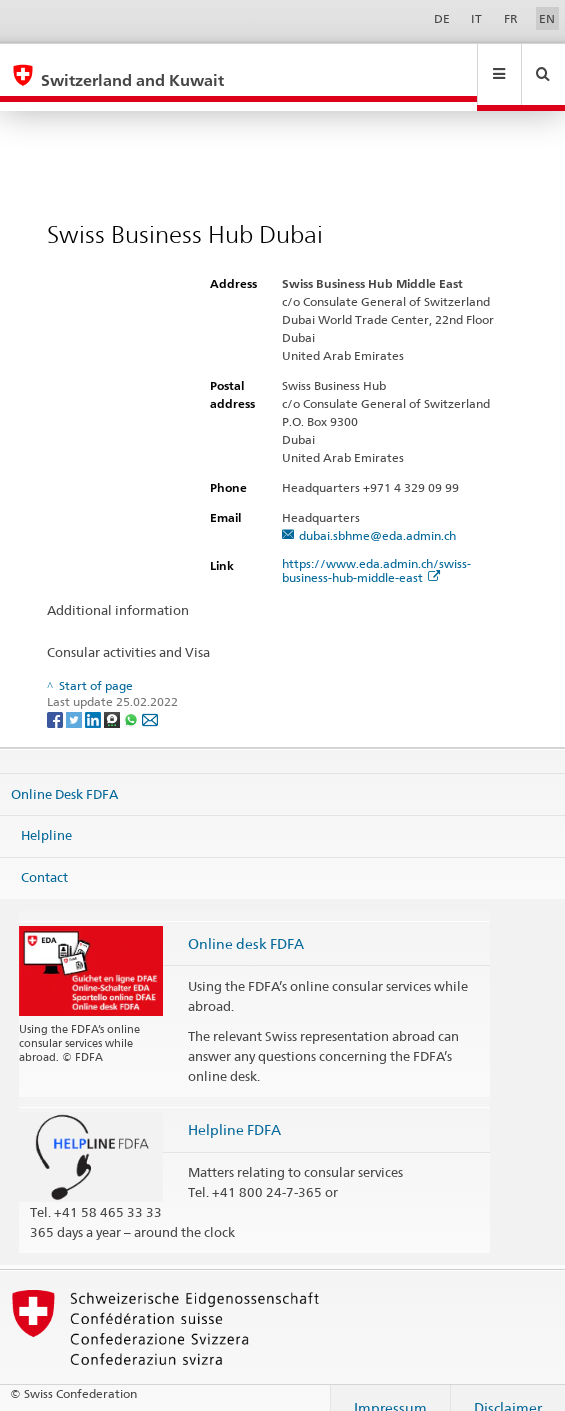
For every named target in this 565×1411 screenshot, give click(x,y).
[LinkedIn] (94, 699)
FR (511, 18)
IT (476, 18)
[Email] (150, 699)
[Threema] (113, 699)
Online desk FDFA (246, 924)
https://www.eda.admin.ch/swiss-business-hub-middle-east (376, 551)
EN (547, 18)
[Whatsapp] (132, 699)
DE (442, 18)
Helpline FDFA (234, 1110)
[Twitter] (75, 699)
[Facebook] (56, 699)
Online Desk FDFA (64, 774)
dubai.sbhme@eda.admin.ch (377, 516)
